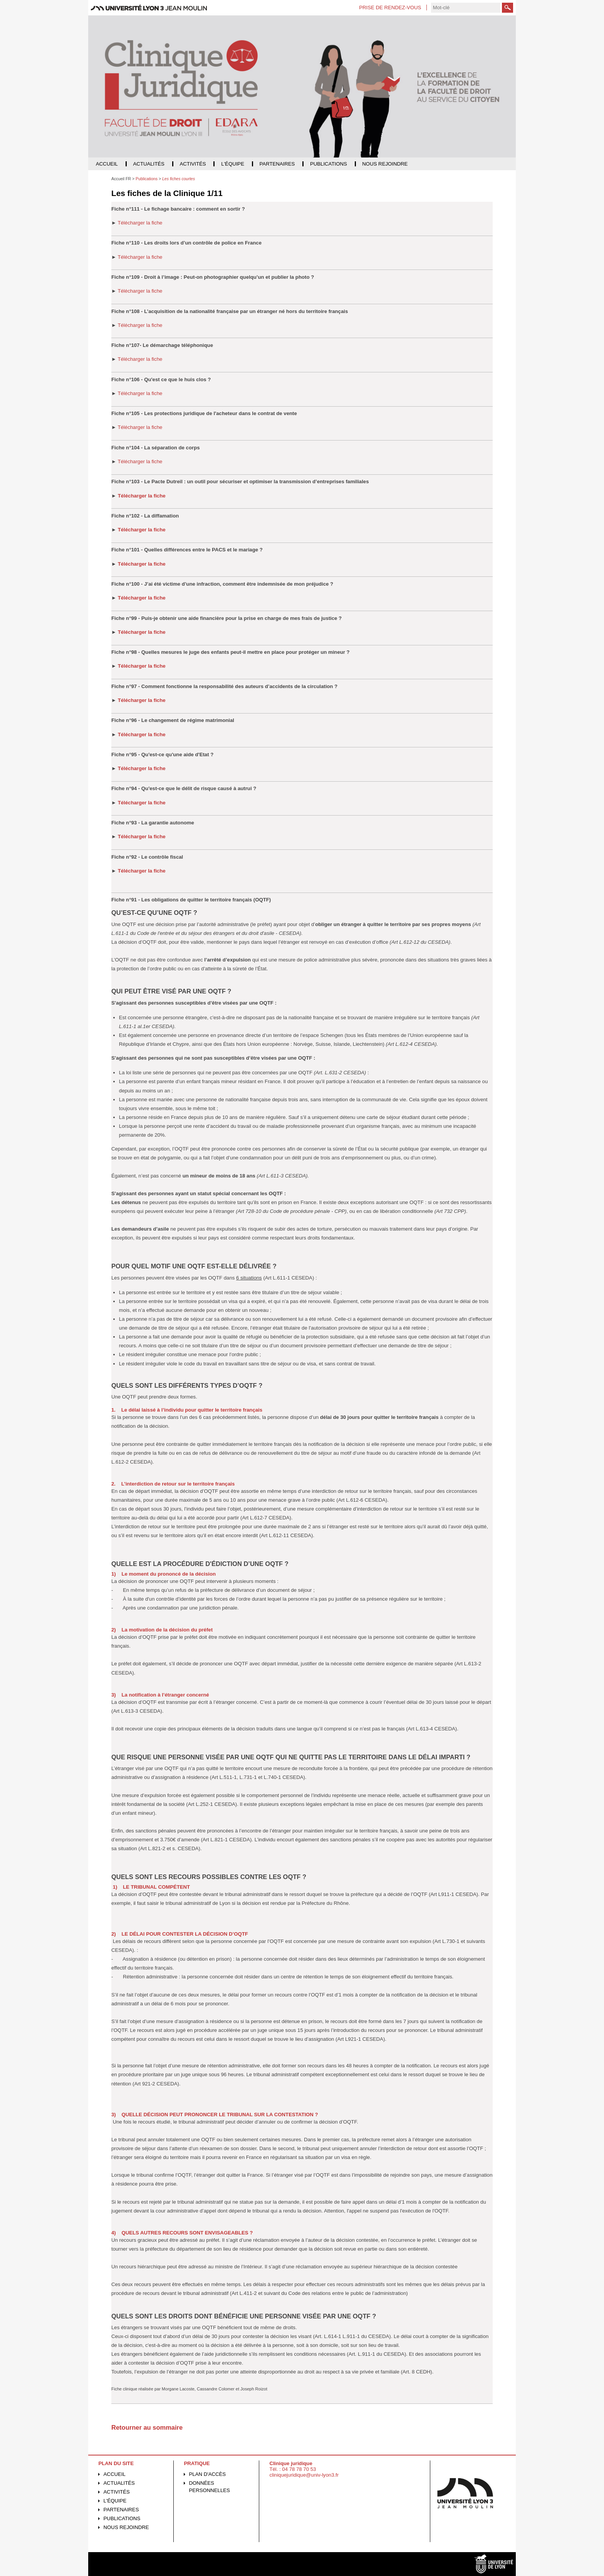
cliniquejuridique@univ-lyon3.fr (304, 2475)
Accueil (115, 2474)
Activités (117, 2492)
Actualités (119, 2483)
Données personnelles (209, 2486)
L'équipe (115, 2501)
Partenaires (121, 2509)
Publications (122, 2518)
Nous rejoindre (126, 2527)
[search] (465, 8)
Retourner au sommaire (147, 2427)
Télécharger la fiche (139, 223)
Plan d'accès (207, 2474)
